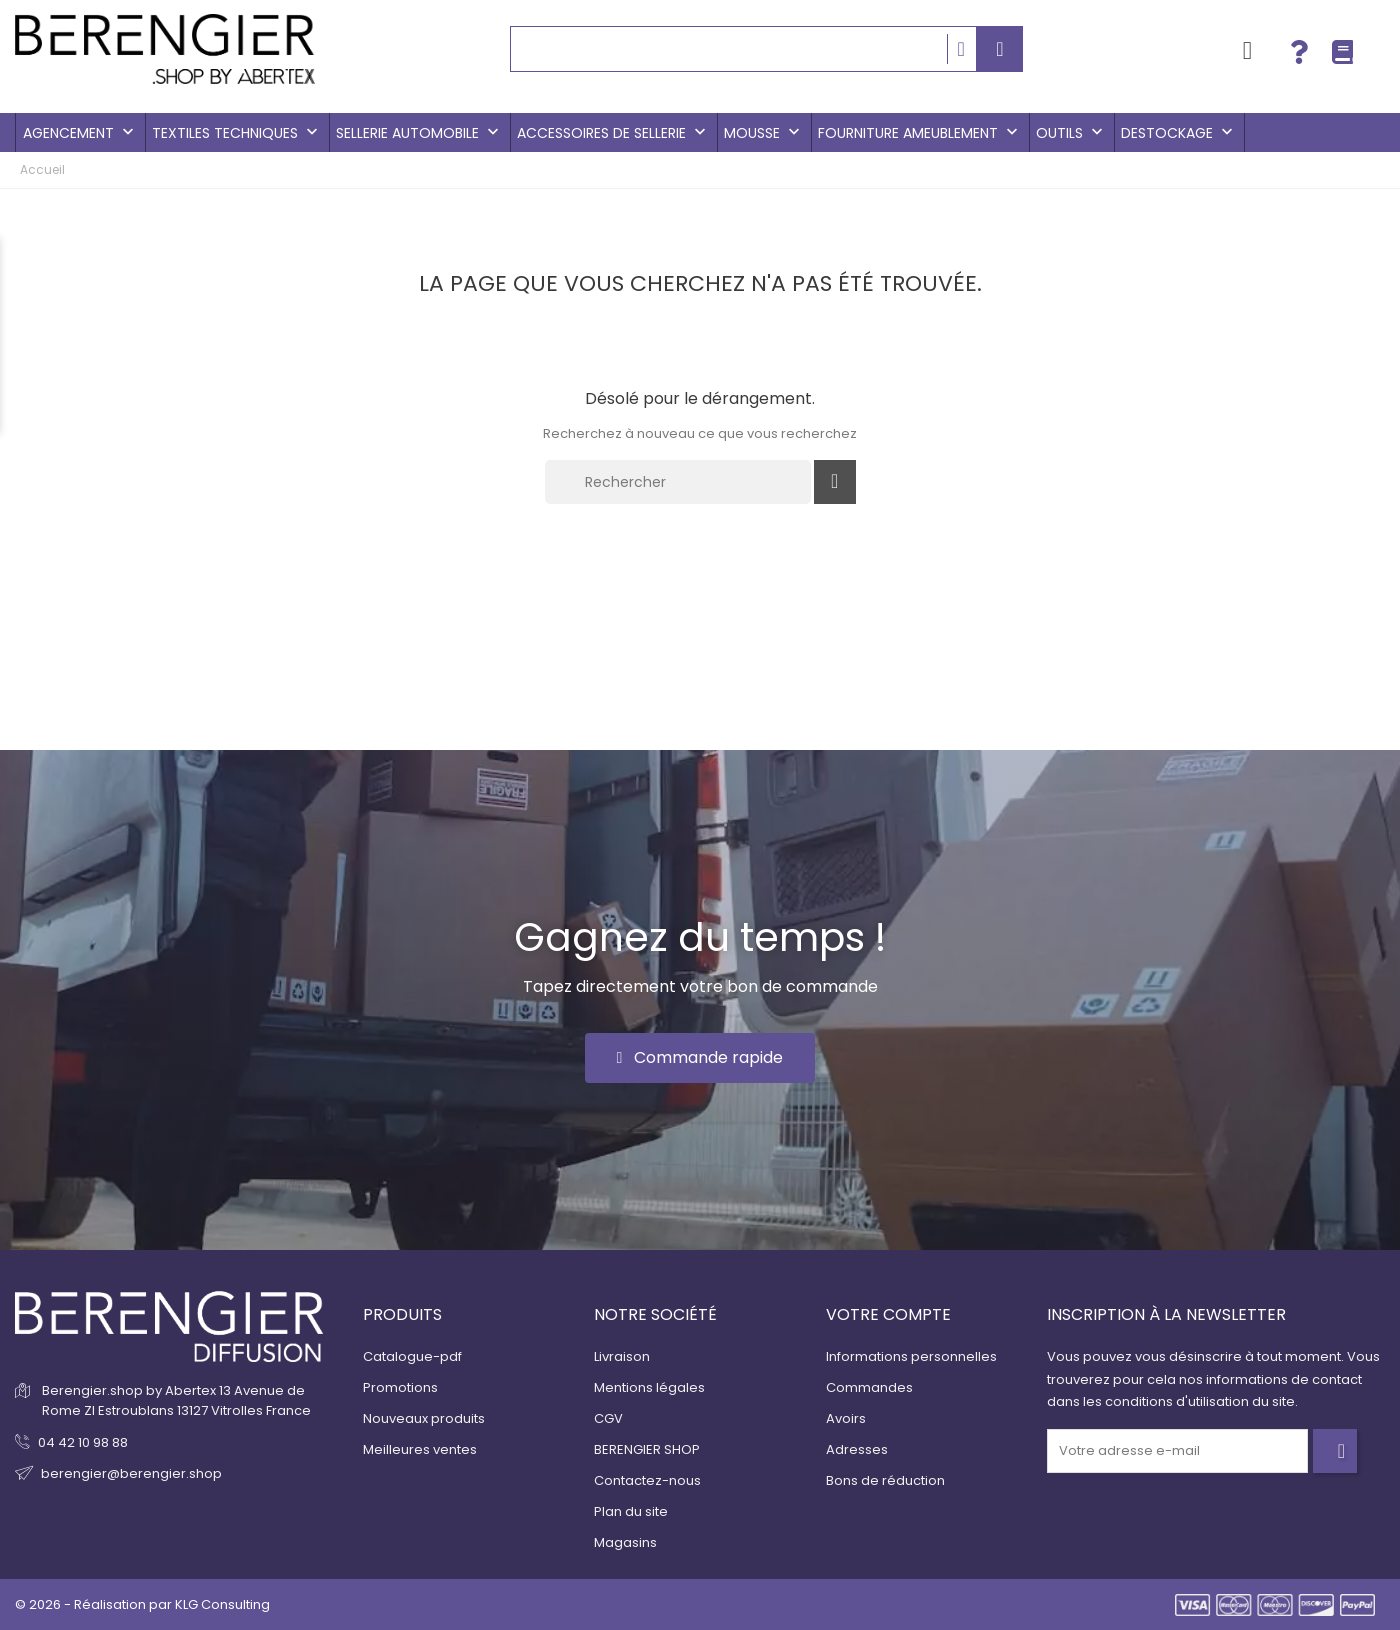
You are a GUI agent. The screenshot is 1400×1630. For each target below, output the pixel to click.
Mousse (764, 132)
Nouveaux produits (424, 1418)
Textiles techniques (237, 132)
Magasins (625, 1542)
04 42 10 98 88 (83, 1442)
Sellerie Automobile (419, 132)
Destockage (1179, 132)
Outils (1071, 132)
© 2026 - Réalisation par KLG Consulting (142, 1604)
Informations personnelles (911, 1356)
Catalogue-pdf (412, 1356)
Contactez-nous (647, 1480)
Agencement (80, 132)
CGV (608, 1418)
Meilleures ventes (420, 1449)
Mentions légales (649, 1387)
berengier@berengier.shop (131, 1473)
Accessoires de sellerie (613, 132)
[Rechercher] (678, 482)
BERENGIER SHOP (647, 1449)
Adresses (857, 1449)
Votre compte (888, 1314)
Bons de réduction (885, 1480)
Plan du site (631, 1511)
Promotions (400, 1387)
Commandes (869, 1387)
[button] (700, 1058)
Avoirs (846, 1418)
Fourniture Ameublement (920, 132)
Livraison (622, 1356)
